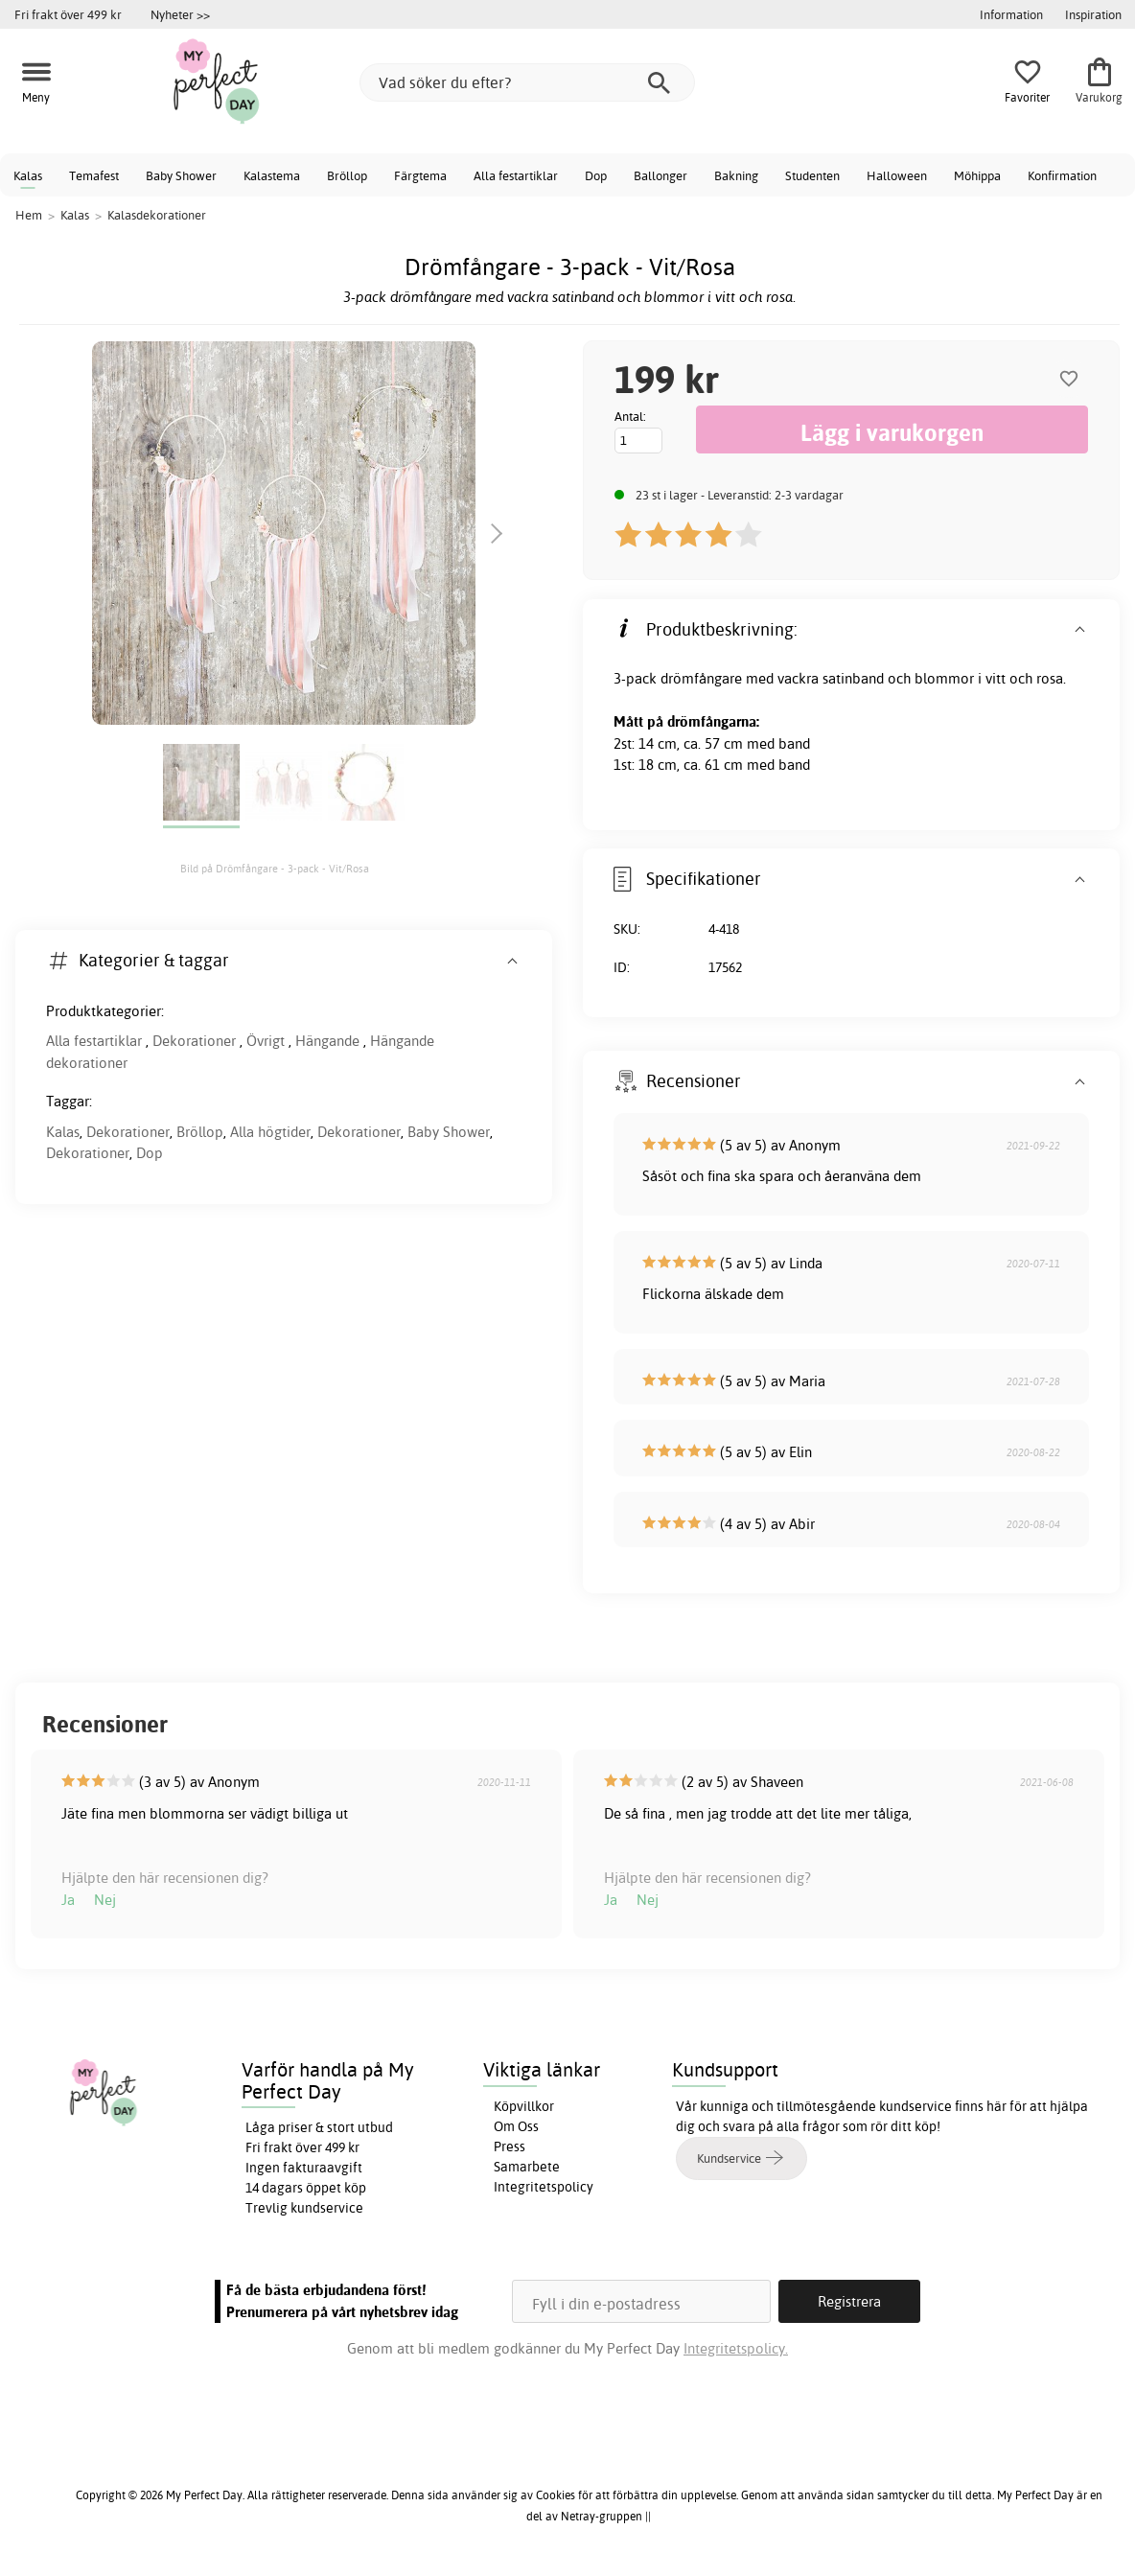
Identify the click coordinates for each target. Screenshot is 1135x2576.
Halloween (897, 175)
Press (509, 2146)
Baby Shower (181, 175)
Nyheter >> (180, 14)
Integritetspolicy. (735, 2348)
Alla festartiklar (516, 175)
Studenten (812, 175)
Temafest (94, 175)
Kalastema (271, 175)
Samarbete (527, 2166)
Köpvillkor (524, 2106)
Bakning (736, 175)
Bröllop (347, 175)
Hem (28, 214)
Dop (596, 175)
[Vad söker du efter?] (527, 82)
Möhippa (977, 175)
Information (1011, 14)
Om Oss (516, 2126)
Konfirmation (1062, 175)
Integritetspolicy (543, 2186)
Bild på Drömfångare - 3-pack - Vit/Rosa (274, 868)
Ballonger (660, 175)
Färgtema (420, 175)
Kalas (27, 175)
